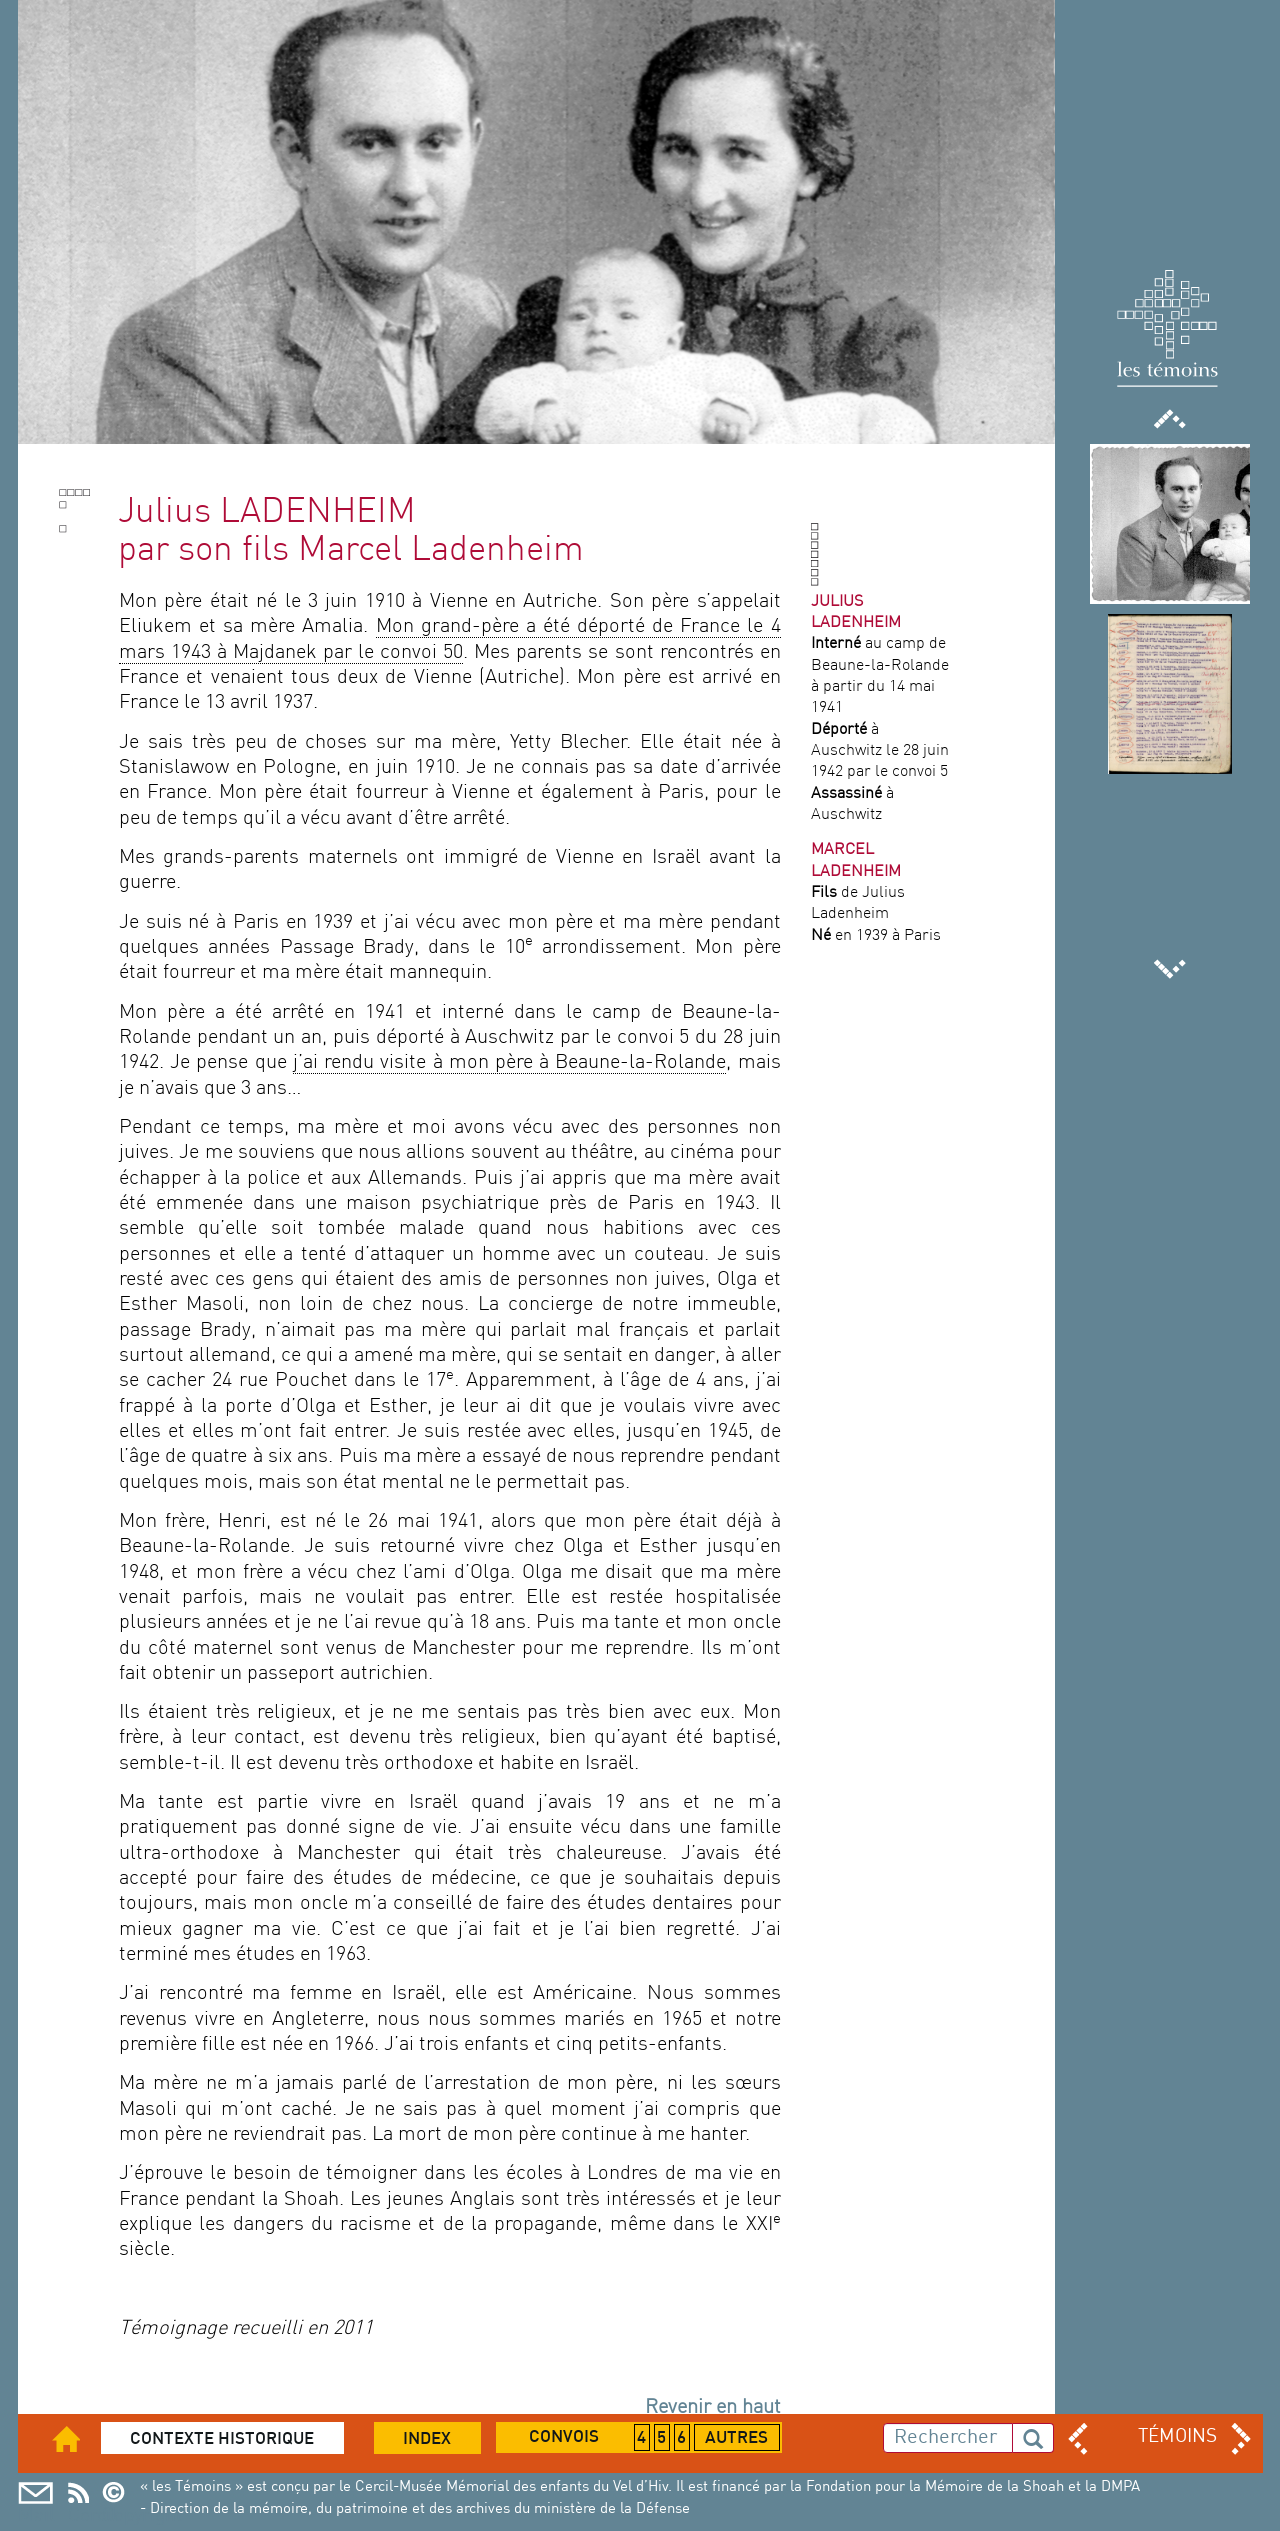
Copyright (119, 2493)
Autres (736, 2439)
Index (427, 2440)
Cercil (78, 2493)
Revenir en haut (713, 2408)
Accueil (79, 2438)
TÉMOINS (1177, 2436)
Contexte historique (222, 2440)
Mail (35, 2493)
